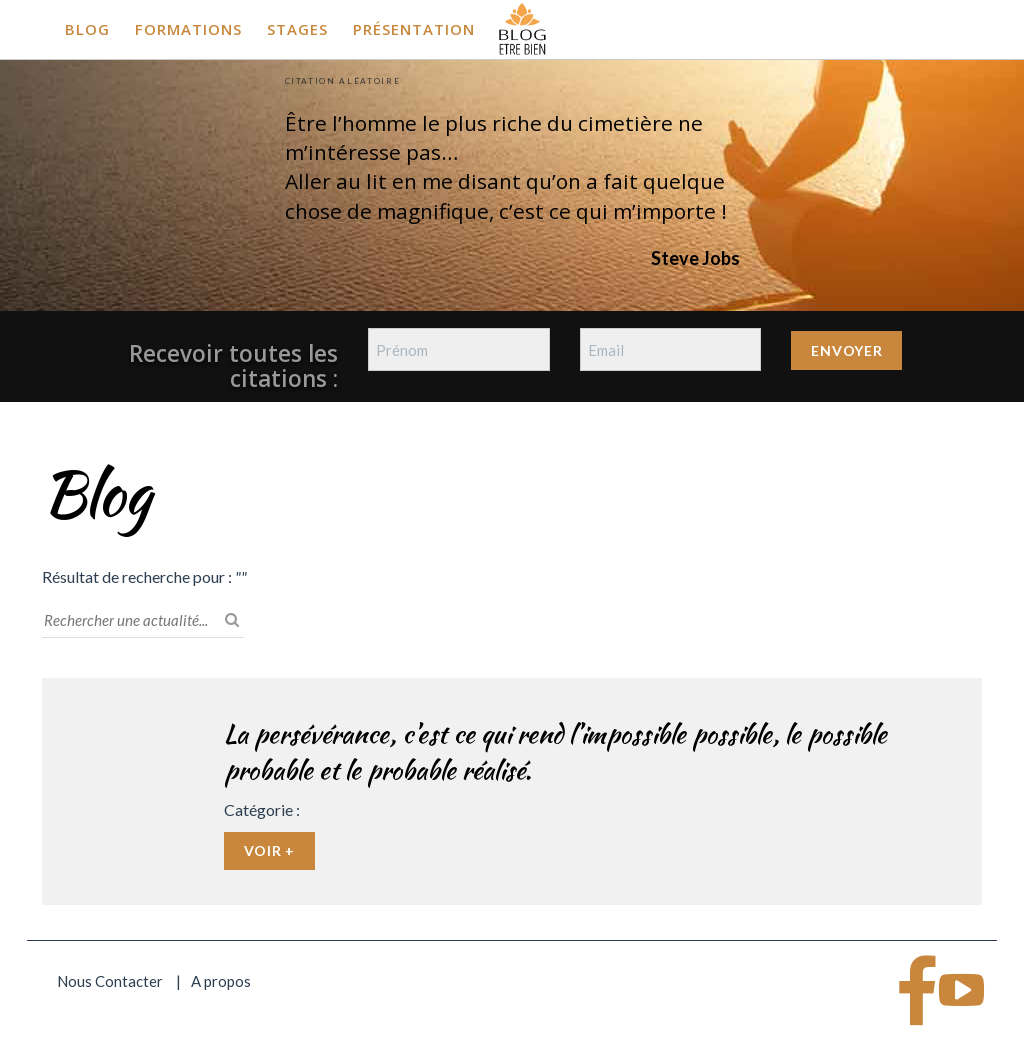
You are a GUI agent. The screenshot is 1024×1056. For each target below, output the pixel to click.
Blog (87, 29)
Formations (188, 29)
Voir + (269, 850)
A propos (221, 981)
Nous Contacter (110, 981)
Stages (297, 29)
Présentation (414, 29)
